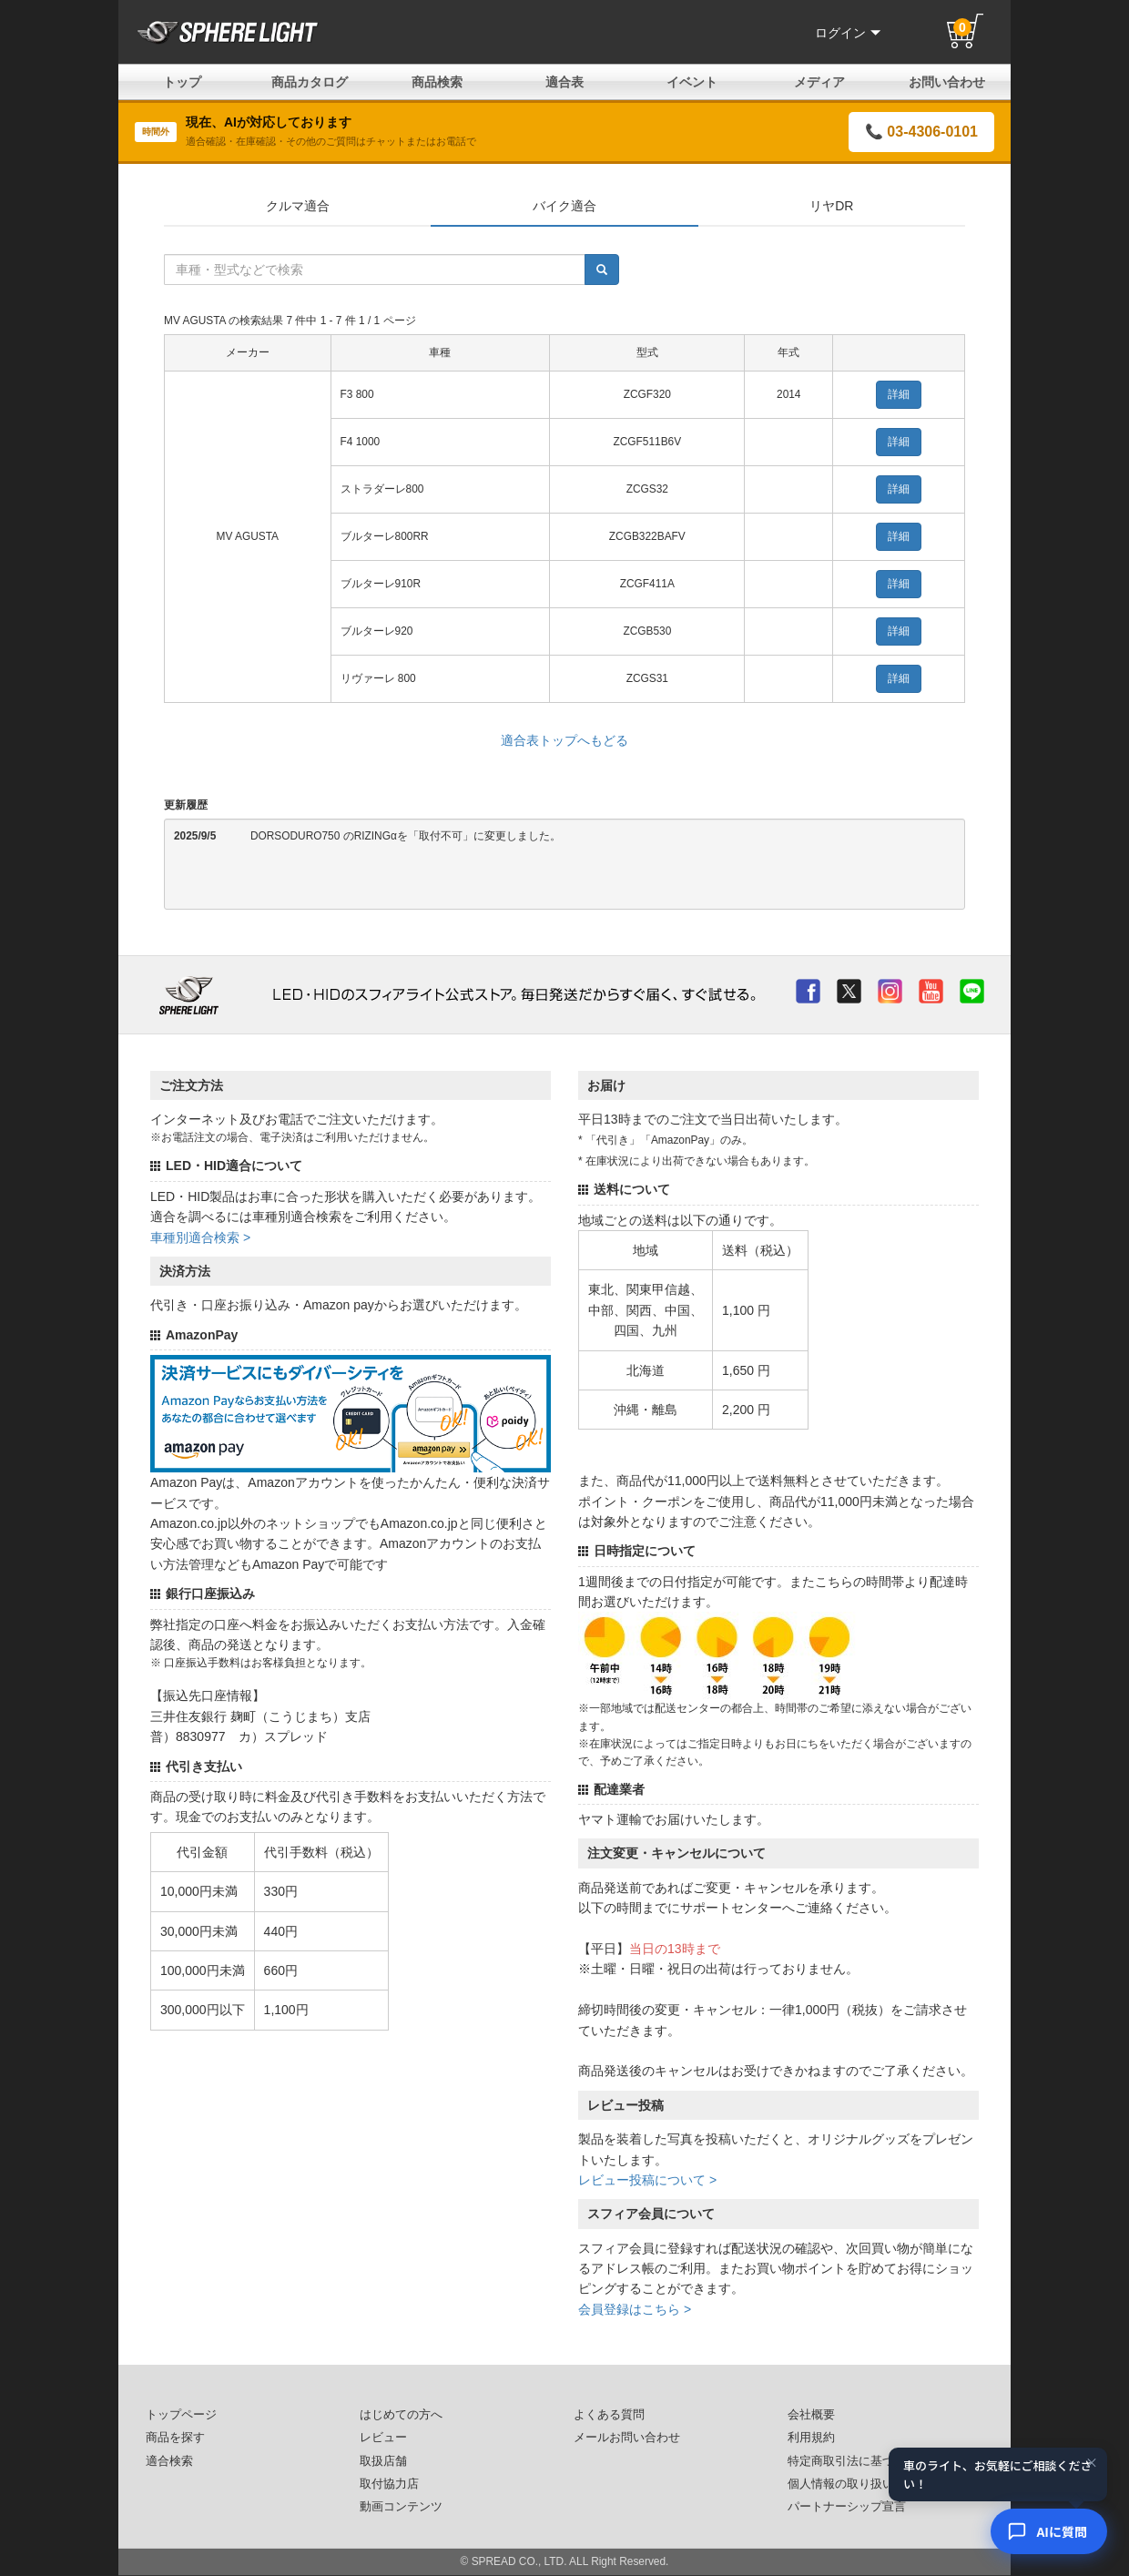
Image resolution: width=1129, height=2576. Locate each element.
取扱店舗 (383, 2461)
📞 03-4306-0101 (921, 131)
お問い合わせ (947, 82)
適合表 (564, 82)
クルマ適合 (298, 206)
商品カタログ (309, 82)
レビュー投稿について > (647, 2180)
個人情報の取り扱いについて (864, 2484)
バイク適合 (564, 206)
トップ (182, 82)
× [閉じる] (1091, 2463)
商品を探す (175, 2437)
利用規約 (811, 2437)
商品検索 (437, 82)
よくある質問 (609, 2414)
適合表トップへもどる (564, 740)
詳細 (899, 394)
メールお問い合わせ (627, 2437)
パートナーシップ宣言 (847, 2506)
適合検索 (169, 2461)
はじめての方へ (401, 2414)
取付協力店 (389, 2484)
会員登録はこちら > (634, 2309)
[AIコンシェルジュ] (1049, 2531)
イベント (691, 82)
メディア (819, 82)
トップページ (181, 2414)
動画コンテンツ (401, 2506)
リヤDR (831, 206)
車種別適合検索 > (200, 1237)
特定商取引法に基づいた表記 (864, 2461)
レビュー (383, 2437)
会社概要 (811, 2414)
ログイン (847, 32)
